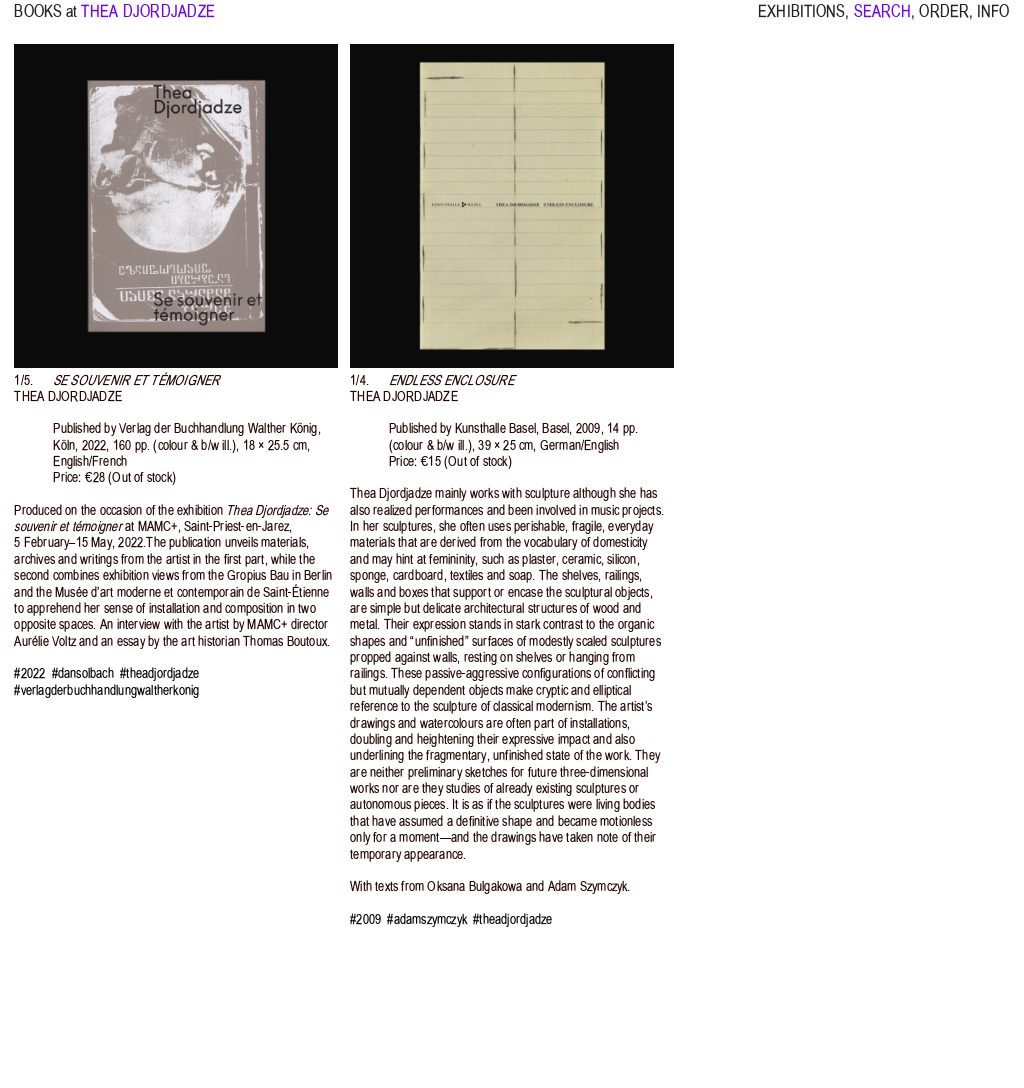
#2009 (365, 919)
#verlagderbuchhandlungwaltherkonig (106, 690)
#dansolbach (83, 673)
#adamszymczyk (427, 919)
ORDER (944, 20)
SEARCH (883, 20)
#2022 (29, 673)
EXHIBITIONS (801, 20)
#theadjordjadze (159, 673)
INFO (993, 20)
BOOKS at (45, 20)
